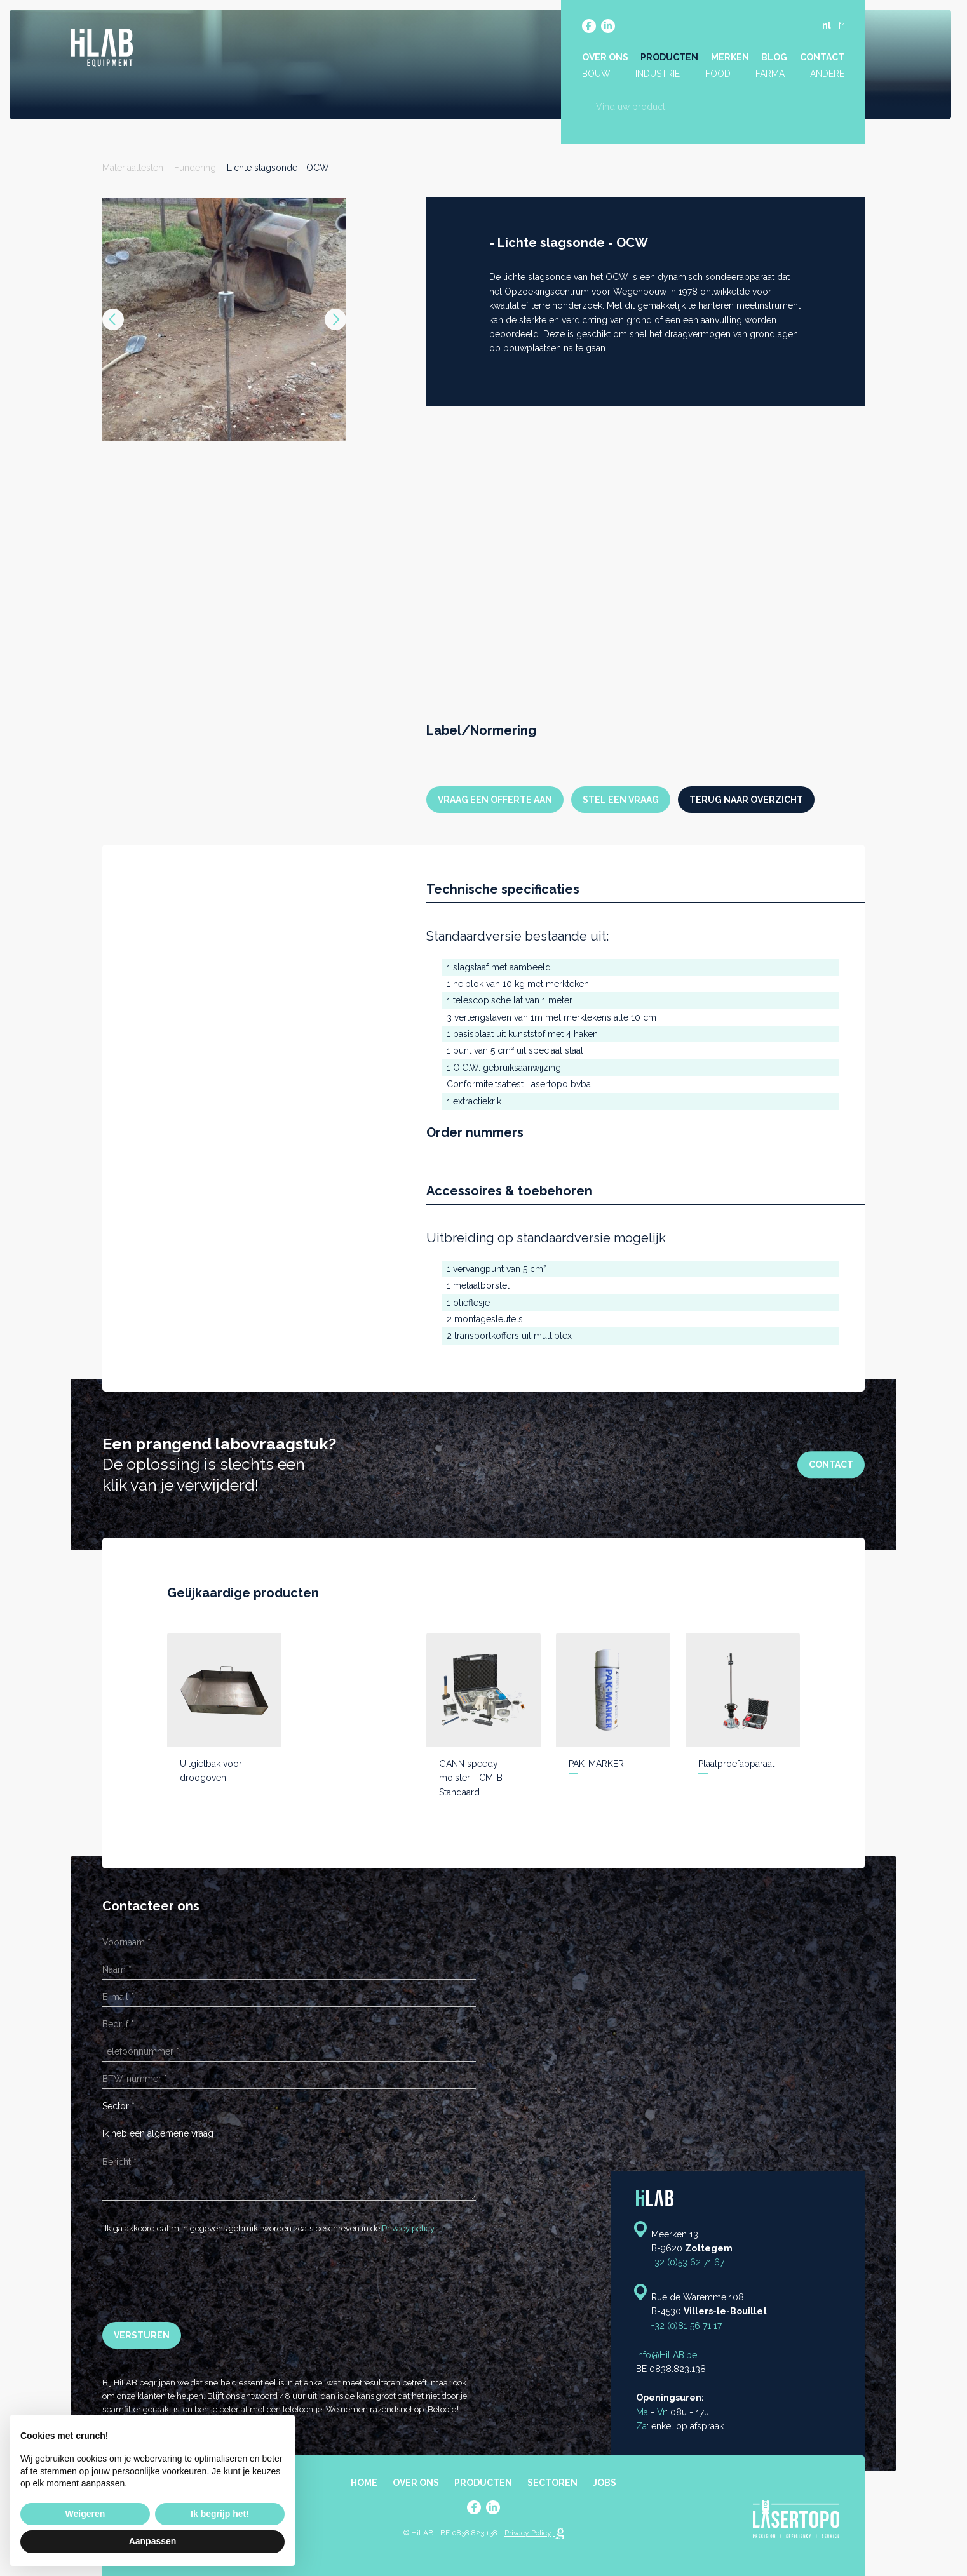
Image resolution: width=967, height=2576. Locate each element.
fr (839, 27)
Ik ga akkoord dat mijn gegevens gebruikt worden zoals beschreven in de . (269, 2228)
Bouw (597, 75)
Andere (825, 75)
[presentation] (198, 2279)
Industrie (658, 75)
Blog (774, 58)
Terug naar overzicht (746, 800)
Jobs (604, 2483)
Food (718, 75)
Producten (670, 58)
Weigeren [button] (85, 2514)
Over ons (606, 58)
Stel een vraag (621, 800)
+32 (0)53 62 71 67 (687, 2262)
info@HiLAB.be (666, 2355)
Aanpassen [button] (153, 2541)
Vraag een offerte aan (495, 800)
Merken (730, 58)
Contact (820, 58)
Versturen (142, 2335)
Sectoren (552, 2483)
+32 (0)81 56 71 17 (686, 2326)
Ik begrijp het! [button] (220, 2514)
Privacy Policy (527, 2532)
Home (364, 2483)
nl (824, 27)
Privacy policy (408, 2228)
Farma (769, 75)
